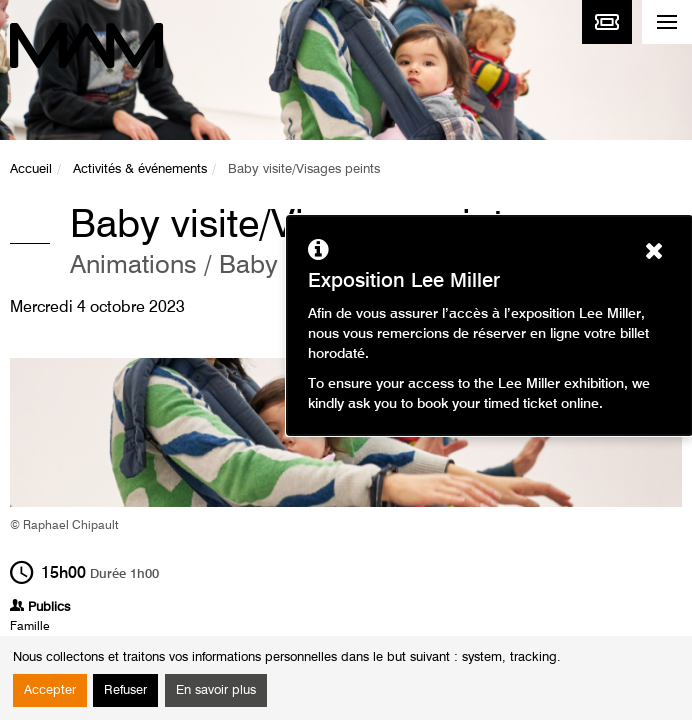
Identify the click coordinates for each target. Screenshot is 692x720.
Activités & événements (140, 169)
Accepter (50, 690)
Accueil (31, 169)
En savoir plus (216, 690)
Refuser (125, 690)
